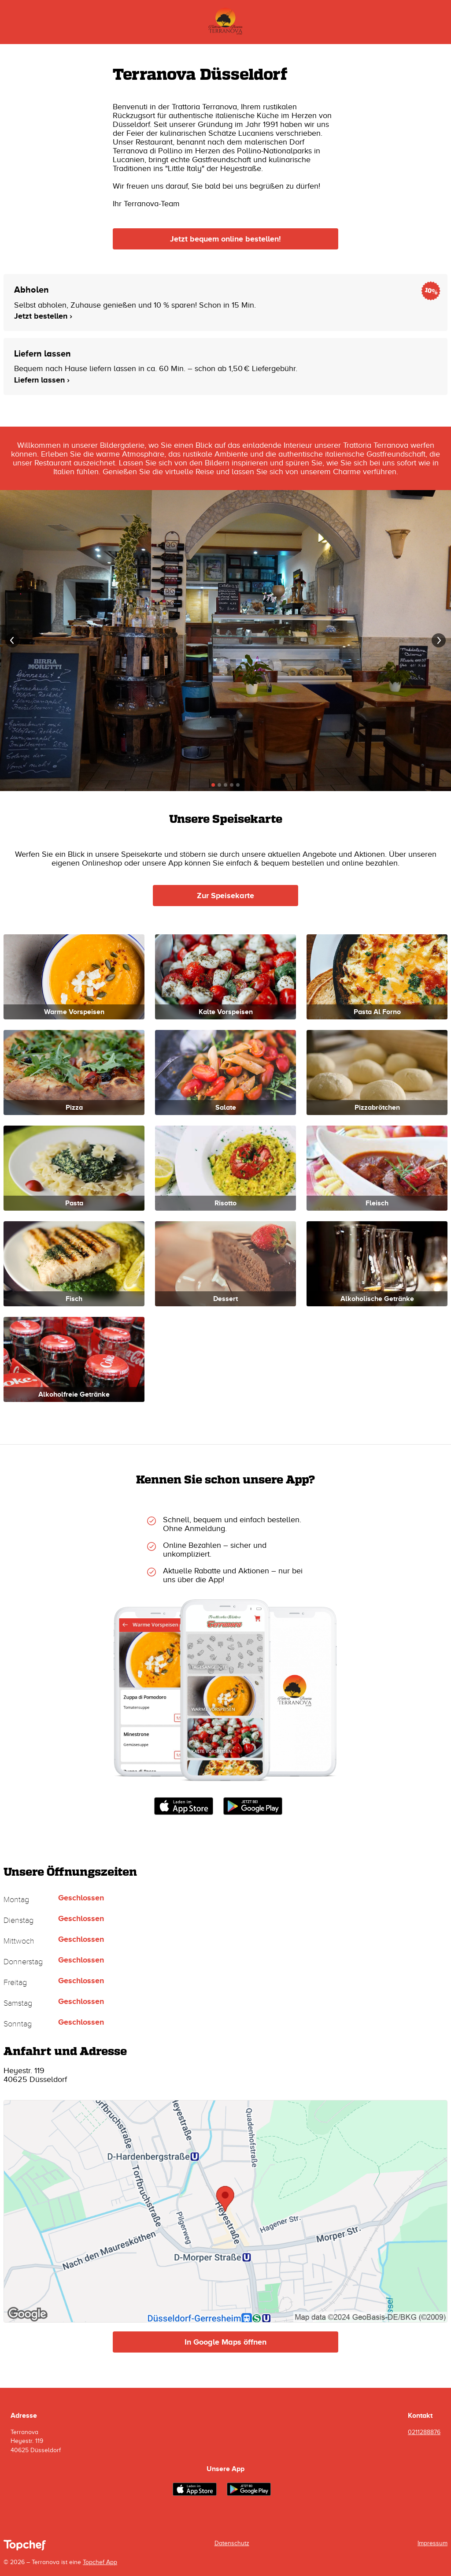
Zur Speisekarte (225, 895)
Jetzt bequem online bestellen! (225, 238)
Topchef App (100, 2562)
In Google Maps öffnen (225, 2342)
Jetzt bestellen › (43, 316)
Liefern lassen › (42, 379)
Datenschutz (231, 2543)
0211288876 (424, 2432)
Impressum (432, 2543)
